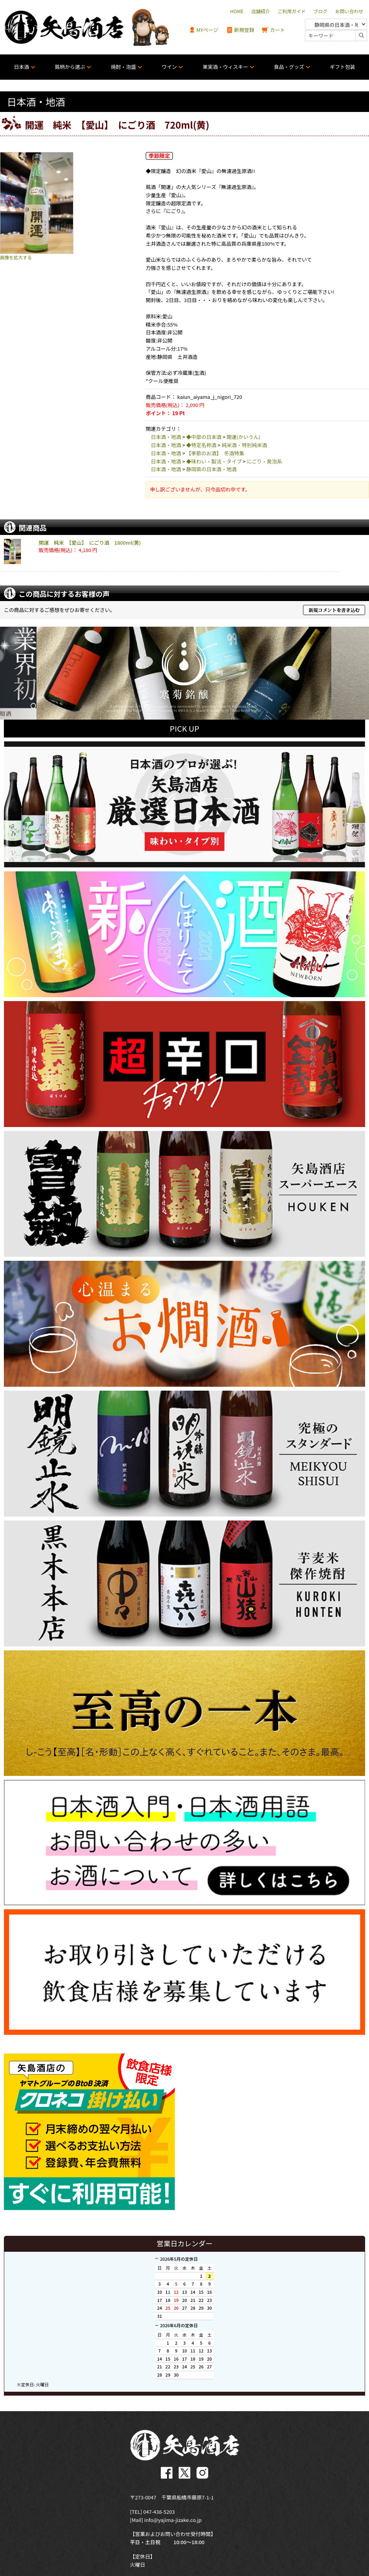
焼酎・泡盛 (123, 66)
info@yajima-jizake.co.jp (173, 2517)
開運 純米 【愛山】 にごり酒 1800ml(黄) (90, 542)
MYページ (203, 30)
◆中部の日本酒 (203, 436)
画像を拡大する (16, 257)
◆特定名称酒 (201, 445)
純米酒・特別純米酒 (244, 445)
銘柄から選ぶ (70, 66)
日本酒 (21, 66)
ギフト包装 (342, 66)
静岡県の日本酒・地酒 (211, 469)
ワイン (169, 66)
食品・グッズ (289, 66)
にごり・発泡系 (264, 461)
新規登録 (240, 30)
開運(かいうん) (243, 436)
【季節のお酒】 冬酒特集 (215, 453)
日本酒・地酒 (166, 436)
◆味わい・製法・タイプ (214, 461)
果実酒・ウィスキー (225, 66)
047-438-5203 (159, 2509)
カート (273, 30)
